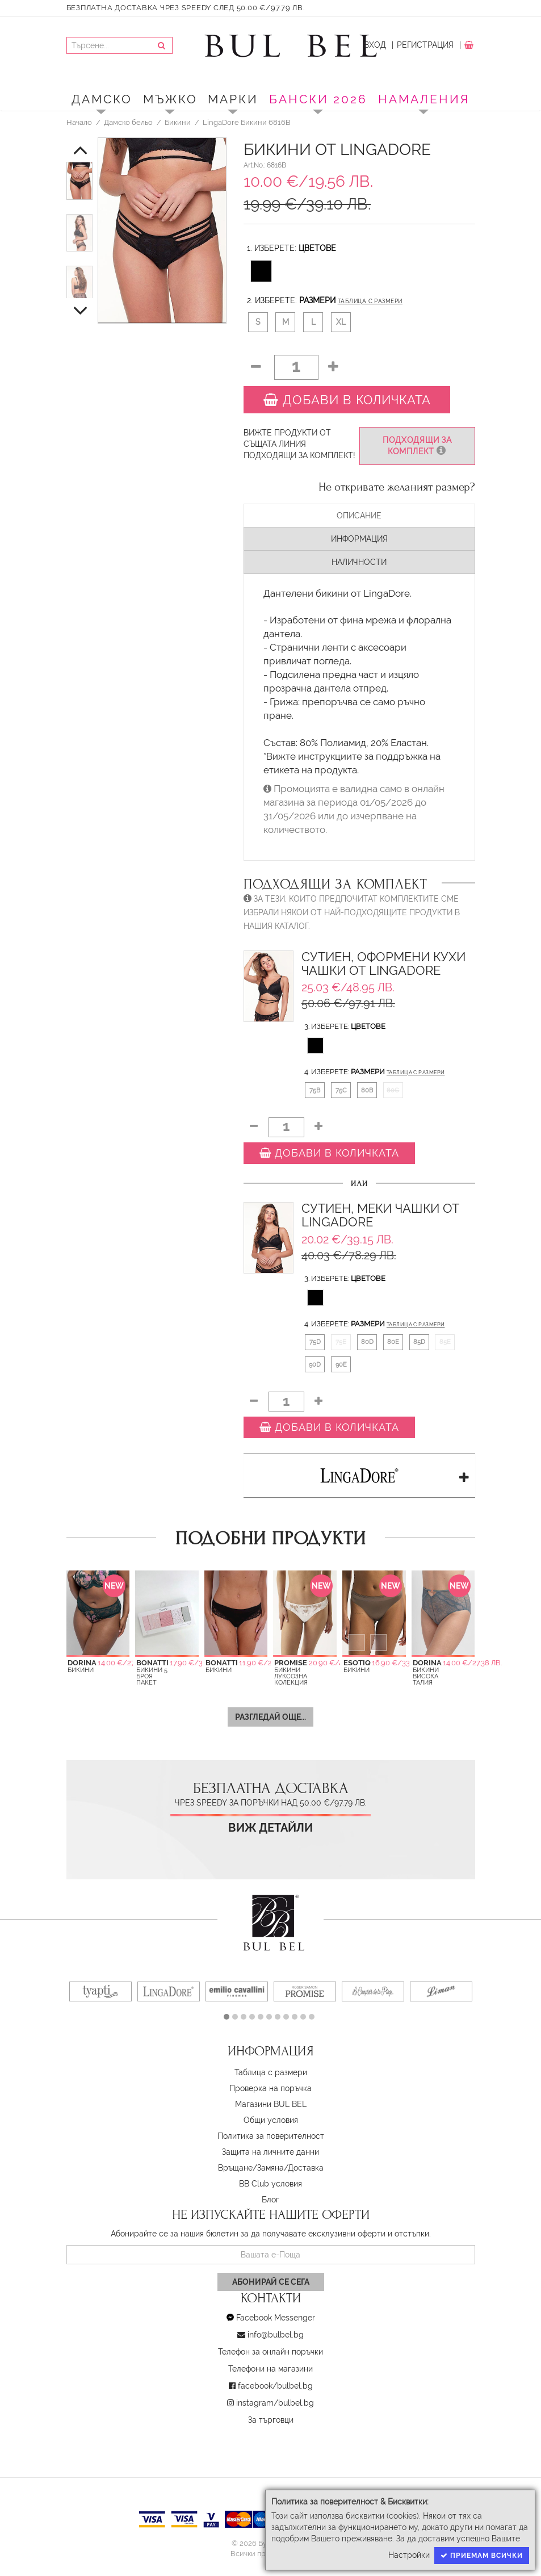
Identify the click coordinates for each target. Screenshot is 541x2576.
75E (340, 1342)
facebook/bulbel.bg (275, 2385)
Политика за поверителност (270, 2136)
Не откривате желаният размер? (396, 487)
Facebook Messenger (275, 2317)
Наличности (359, 562)
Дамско (102, 99)
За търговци (270, 2419)
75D (315, 1342)
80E (393, 1342)
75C (341, 1090)
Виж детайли (270, 1827)
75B (314, 1090)
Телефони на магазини (270, 2368)
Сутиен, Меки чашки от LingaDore (380, 1215)
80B (367, 1090)
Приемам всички (482, 2556)
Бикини (178, 122)
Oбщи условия (271, 2120)
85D (419, 1342)
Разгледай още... (270, 1716)
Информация (359, 538)
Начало (79, 122)
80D (367, 1342)
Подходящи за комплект (417, 445)
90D (315, 1364)
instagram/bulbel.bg (275, 2402)
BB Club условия (270, 2183)
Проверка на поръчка (270, 2088)
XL (341, 321)
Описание (359, 515)
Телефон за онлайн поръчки (270, 2351)
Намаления (423, 99)
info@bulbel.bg (276, 2334)
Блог (270, 2199)
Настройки (409, 2555)
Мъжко (170, 99)
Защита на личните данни (270, 2151)
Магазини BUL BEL (271, 2104)
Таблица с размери (370, 301)
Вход (375, 44)
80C (393, 1090)
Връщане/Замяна (251, 2167)
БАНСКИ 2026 (318, 99)
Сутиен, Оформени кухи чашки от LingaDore (383, 964)
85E (445, 1342)
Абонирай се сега (270, 2281)
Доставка (306, 2167)
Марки (233, 99)
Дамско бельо (128, 122)
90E (341, 1364)
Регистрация (425, 44)
